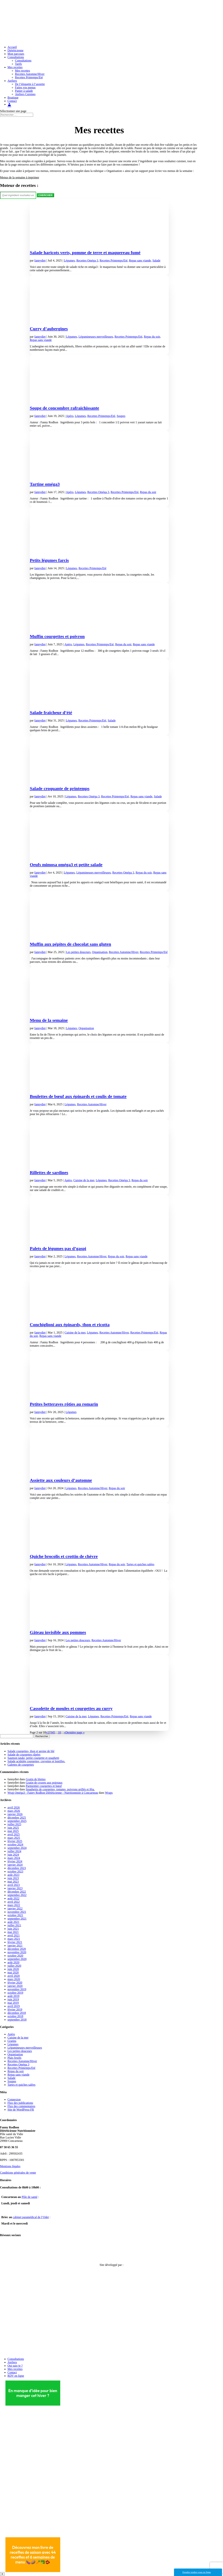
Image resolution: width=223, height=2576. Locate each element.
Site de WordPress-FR (20, 2109)
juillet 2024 (14, 1851)
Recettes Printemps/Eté (29, 77)
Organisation (99, 952)
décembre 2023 (16, 1868)
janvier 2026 (14, 1814)
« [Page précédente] (47, 1732)
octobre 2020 (15, 1955)
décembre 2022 (16, 1891)
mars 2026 (13, 1810)
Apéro (69, 416)
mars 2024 (13, 1858)
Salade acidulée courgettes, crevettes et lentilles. (36, 1761)
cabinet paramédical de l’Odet (31, 2217)
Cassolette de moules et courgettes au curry (71, 1708)
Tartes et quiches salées (140, 1564)
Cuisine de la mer (83, 1180)
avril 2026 (13, 1807)
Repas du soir (152, 336)
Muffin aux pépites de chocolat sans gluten (70, 944)
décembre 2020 (16, 1948)
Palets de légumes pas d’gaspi (58, 1248)
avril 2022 (13, 1901)
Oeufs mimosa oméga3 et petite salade (66, 864)
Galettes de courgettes (20, 1764)
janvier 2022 (14, 1908)
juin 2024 (13, 1854)
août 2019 (13, 1996)
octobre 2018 (15, 2016)
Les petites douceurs (78, 952)
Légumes (69, 260)
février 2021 (14, 1942)
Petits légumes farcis (49, 560)
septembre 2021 (17, 1918)
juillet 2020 (14, 1965)
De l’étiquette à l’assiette (30, 84)
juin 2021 (13, 1928)
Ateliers (12, 80)
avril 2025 (13, 1834)
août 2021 (13, 1922)
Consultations (15, 57)
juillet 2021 (14, 1925)
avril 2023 (13, 1884)
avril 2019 (13, 2006)
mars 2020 (13, 1979)
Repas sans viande (140, 260)
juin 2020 (13, 1969)
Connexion (14, 2099)
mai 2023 (13, 1881)
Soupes (121, 416)
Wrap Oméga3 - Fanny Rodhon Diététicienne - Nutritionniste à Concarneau (52, 1792)
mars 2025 (13, 1837)
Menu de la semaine (49, 1020)
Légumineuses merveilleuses (96, 336)
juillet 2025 (14, 1824)
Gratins (11, 2041)
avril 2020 (13, 1975)
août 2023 (13, 1874)
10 (59, 1732)
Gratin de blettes (36, 1779)
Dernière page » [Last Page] (75, 1732)
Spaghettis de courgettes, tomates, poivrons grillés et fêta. (60, 1789)
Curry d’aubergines (49, 328)
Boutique (13, 97)
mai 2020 (13, 1972)
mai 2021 (13, 1932)
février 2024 (14, 1861)
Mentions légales (10, 2166)
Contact (12, 101)
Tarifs (18, 63)
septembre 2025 (17, 1821)
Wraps (109, 1792)
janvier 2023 (14, 1888)
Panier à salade (24, 90)
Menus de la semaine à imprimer (19, 177)
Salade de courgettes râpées (23, 1754)
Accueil (12, 47)
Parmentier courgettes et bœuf (44, 1786)
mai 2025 (13, 1831)
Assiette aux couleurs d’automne (61, 1480)
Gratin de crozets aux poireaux (44, 1782)
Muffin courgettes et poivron (57, 636)
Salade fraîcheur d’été (51, 712)
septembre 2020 (17, 1959)
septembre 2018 (17, 2019)
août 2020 (13, 1962)
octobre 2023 (15, 1871)
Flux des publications (20, 2102)
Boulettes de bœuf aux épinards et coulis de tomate (78, 1096)
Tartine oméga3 (45, 484)
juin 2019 (13, 1999)
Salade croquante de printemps (59, 788)
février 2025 (14, 1841)
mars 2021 (13, 1938)
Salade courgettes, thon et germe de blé (30, 1751)
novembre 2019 (16, 1989)
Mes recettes (14, 67)
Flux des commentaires (21, 2106)
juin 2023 (13, 1878)
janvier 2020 (14, 1986)
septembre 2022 (17, 1895)
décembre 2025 (16, 1817)
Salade (156, 260)
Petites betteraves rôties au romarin (64, 1404)
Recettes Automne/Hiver (30, 74)
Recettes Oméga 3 (87, 260)
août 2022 (13, 1898)
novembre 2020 (16, 1952)
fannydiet (40, 260)
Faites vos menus (25, 87)
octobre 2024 (15, 1844)
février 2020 (14, 1982)
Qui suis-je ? (15, 2365)
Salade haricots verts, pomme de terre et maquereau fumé (85, 252)
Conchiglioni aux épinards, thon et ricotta (70, 1324)
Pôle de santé (29, 2197)
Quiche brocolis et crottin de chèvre (64, 1556)
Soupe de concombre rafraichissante (64, 408)
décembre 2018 (16, 2012)
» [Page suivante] (64, 1732)
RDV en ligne (15, 2375)
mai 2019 (13, 2002)
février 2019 (14, 2009)
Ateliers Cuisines (25, 94)
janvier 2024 (14, 1864)
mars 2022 (13, 1905)
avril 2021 (13, 1935)
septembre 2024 (17, 1847)
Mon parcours (15, 53)
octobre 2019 (15, 1992)
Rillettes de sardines (49, 1172)
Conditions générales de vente (18, 2172)
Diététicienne (15, 50)
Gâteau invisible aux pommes (58, 1632)
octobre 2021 (15, 1915)
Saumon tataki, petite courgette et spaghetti (33, 1757)
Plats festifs (14, 2057)
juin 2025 (13, 1827)
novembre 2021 (16, 1911)
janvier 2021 (14, 1945)
